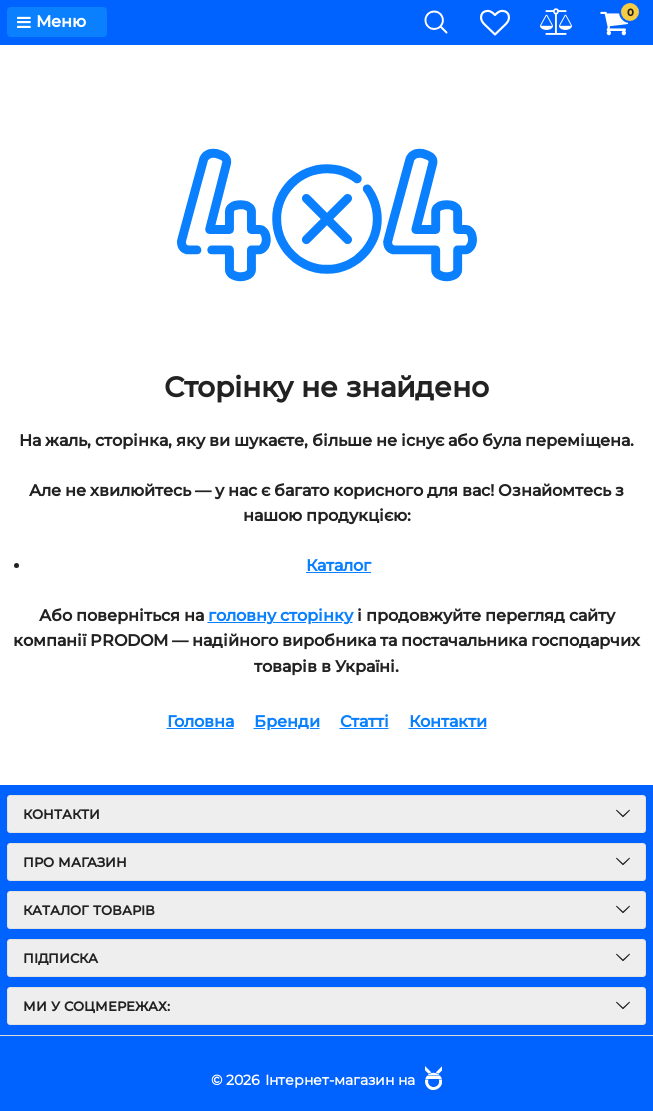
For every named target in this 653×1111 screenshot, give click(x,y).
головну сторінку (280, 615)
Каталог (338, 565)
